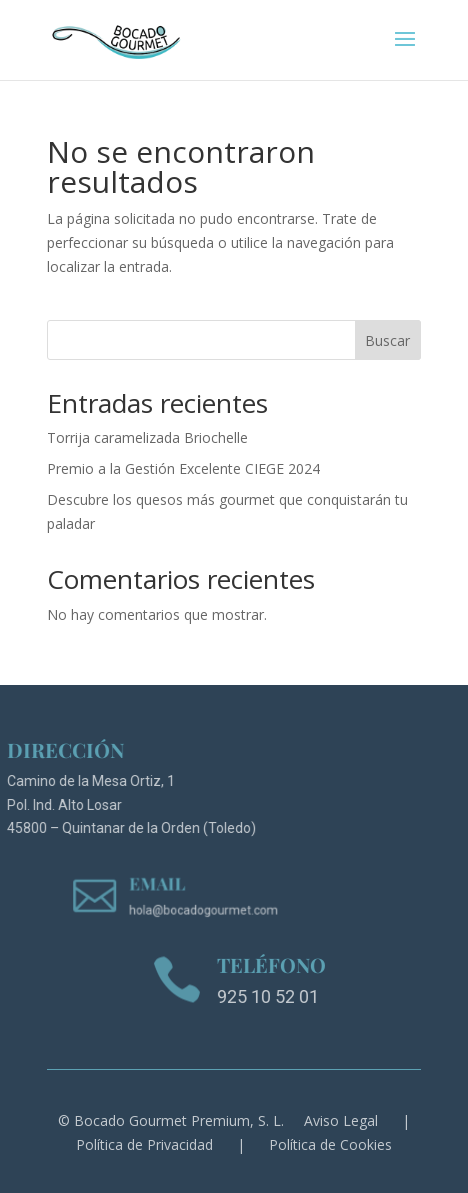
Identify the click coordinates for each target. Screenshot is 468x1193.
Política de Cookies (330, 1144)
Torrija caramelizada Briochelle (147, 437)
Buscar (387, 340)
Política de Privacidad (144, 1144)
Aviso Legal (341, 1120)
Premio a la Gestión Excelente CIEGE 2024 (183, 468)
